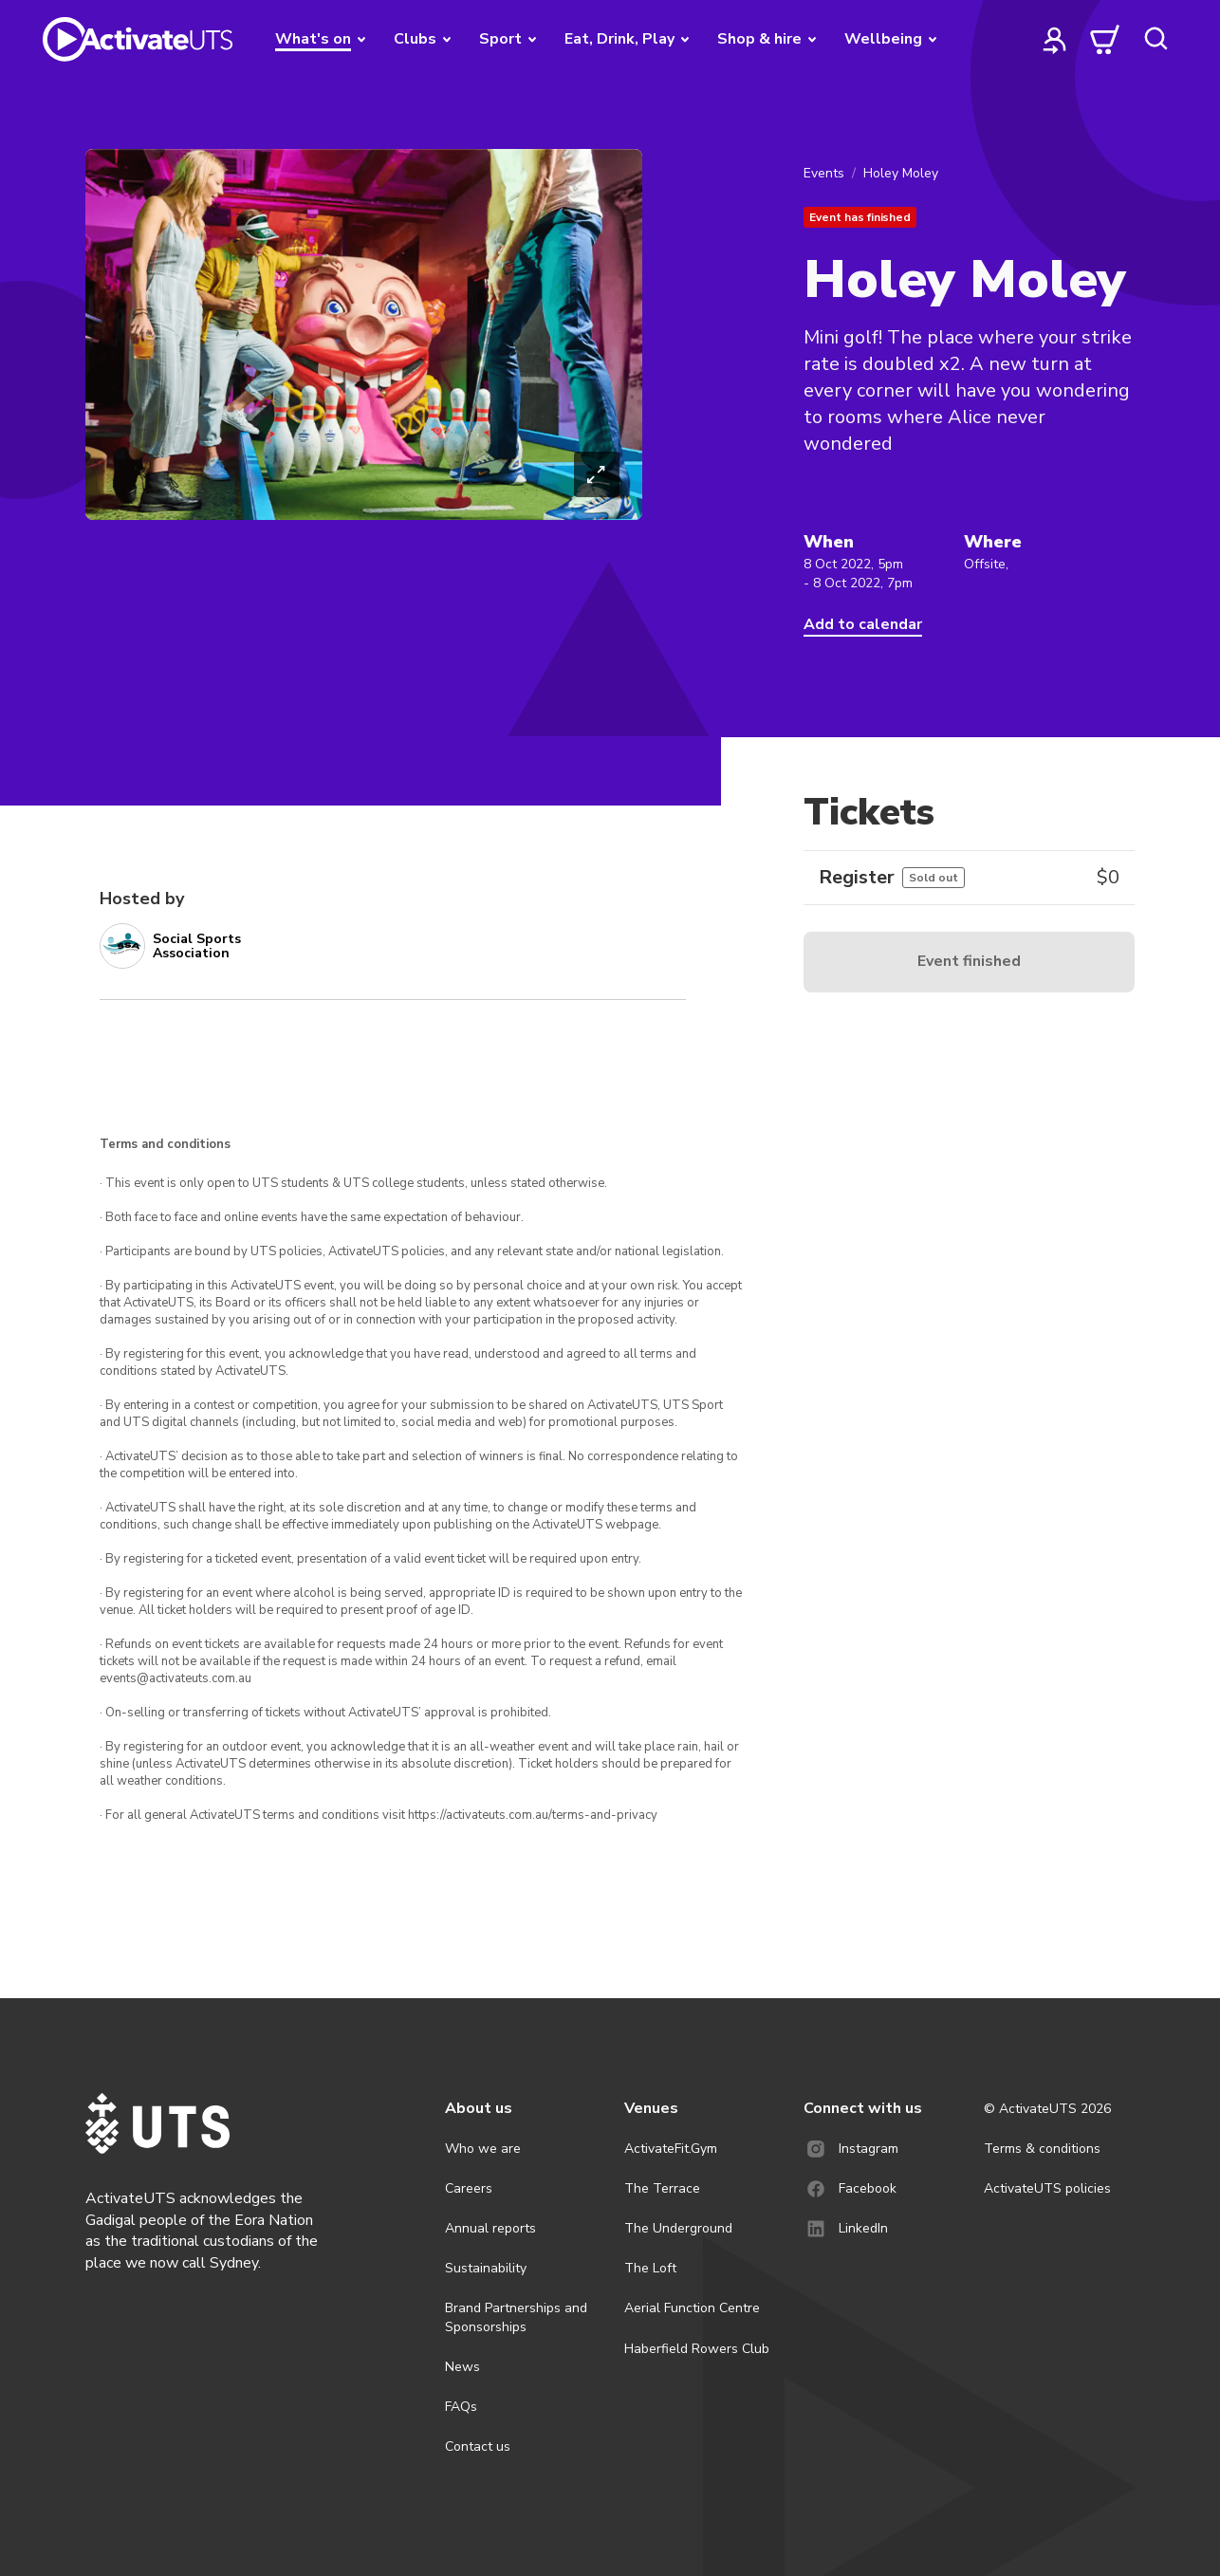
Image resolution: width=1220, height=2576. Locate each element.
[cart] (1105, 39)
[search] (1155, 39)
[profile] (1055, 39)
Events (824, 173)
